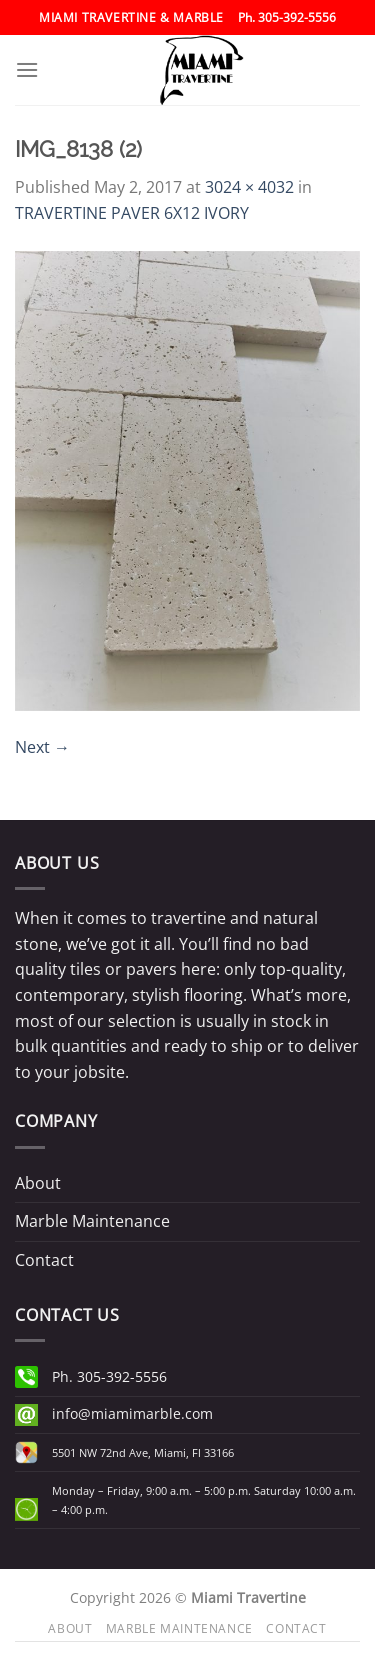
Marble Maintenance (92, 1221)
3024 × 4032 (249, 187)
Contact (44, 1260)
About (38, 1183)
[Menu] (27, 69)
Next (42, 747)
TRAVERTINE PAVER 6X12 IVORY (132, 213)
